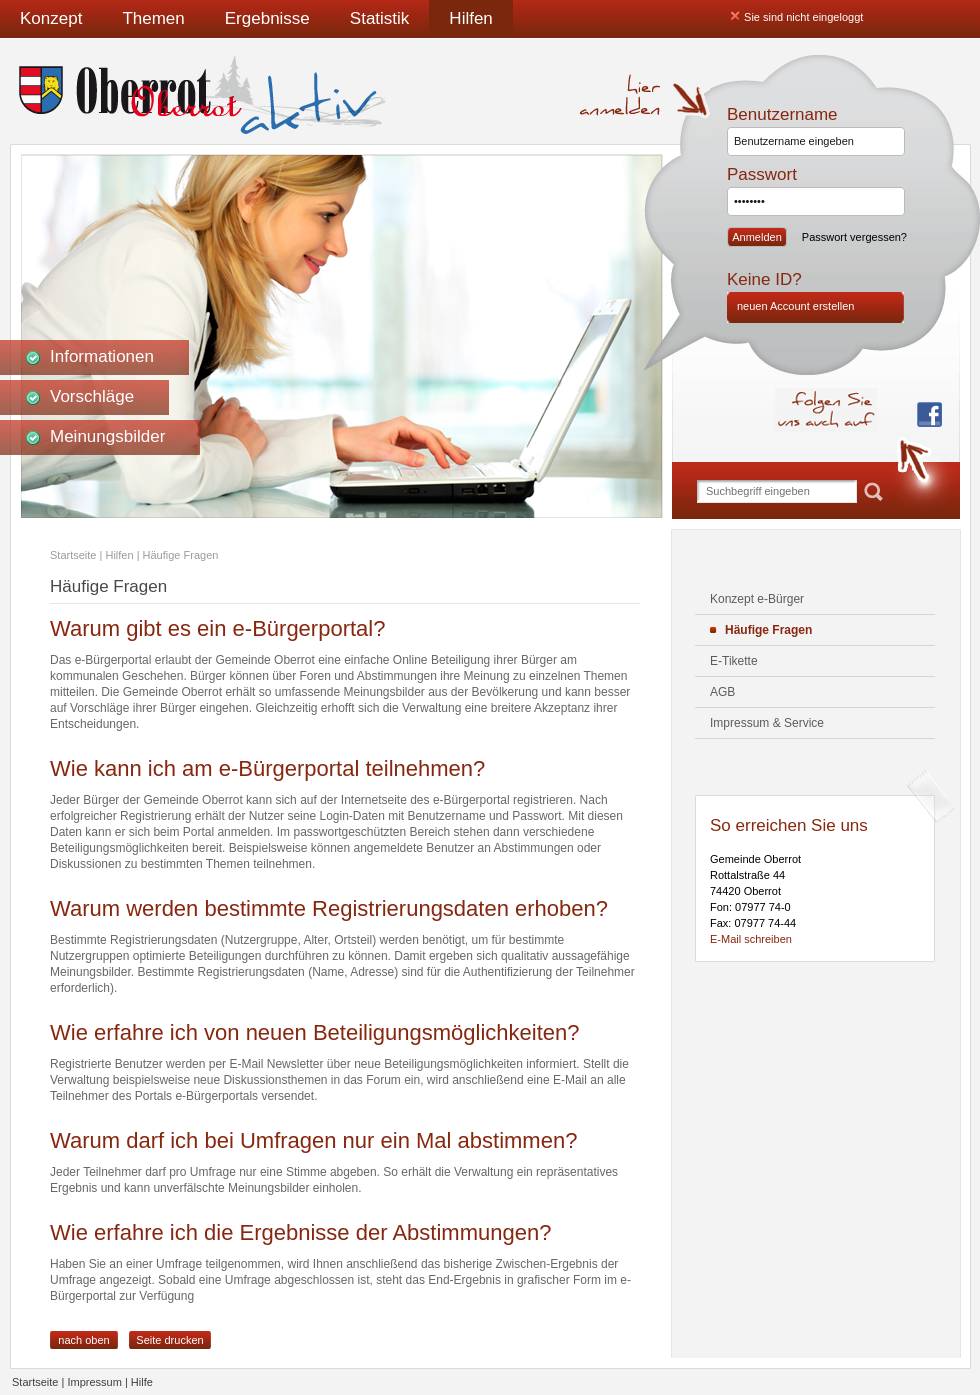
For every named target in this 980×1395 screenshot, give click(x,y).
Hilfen (470, 18)
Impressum (94, 1382)
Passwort (762, 174)
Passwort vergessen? (854, 237)
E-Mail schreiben (751, 939)
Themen (153, 18)
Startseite (73, 555)
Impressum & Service (767, 723)
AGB (722, 692)
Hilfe (142, 1382)
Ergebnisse (267, 18)
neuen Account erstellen (795, 306)
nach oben (83, 1340)
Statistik (380, 18)
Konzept (51, 18)
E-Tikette (734, 661)
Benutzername (782, 114)
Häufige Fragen (181, 555)
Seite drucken (169, 1340)
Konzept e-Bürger (757, 599)
